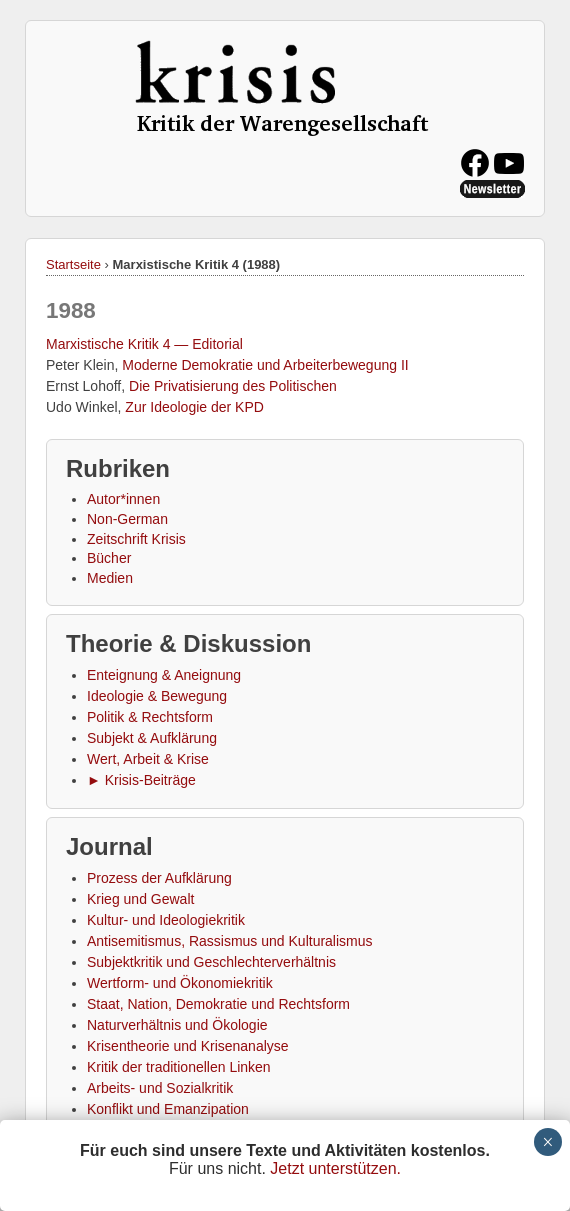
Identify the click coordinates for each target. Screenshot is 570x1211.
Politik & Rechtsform (150, 717)
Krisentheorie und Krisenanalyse (188, 1046)
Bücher (109, 558)
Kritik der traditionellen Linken (179, 1067)
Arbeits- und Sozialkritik (160, 1088)
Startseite (73, 264)
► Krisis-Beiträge (141, 780)
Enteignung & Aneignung (164, 675)
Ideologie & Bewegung (157, 696)
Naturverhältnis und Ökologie (177, 1025)
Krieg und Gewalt (140, 899)
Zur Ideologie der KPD (194, 407)
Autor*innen (123, 499)
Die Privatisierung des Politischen (233, 386)
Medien (110, 578)
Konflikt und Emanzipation (168, 1109)
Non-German (127, 519)
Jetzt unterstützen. (335, 1168)
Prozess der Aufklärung (159, 878)
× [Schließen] (547, 1142)
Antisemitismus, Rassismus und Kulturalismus (230, 941)
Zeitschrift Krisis (136, 539)
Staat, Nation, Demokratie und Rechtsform (218, 1004)
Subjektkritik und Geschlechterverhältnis (211, 962)
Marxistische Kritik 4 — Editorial (144, 344)
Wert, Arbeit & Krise (148, 759)
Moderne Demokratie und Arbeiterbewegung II (265, 365)
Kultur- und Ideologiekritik (166, 920)
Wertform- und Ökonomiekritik (180, 983)
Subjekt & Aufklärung (152, 738)
